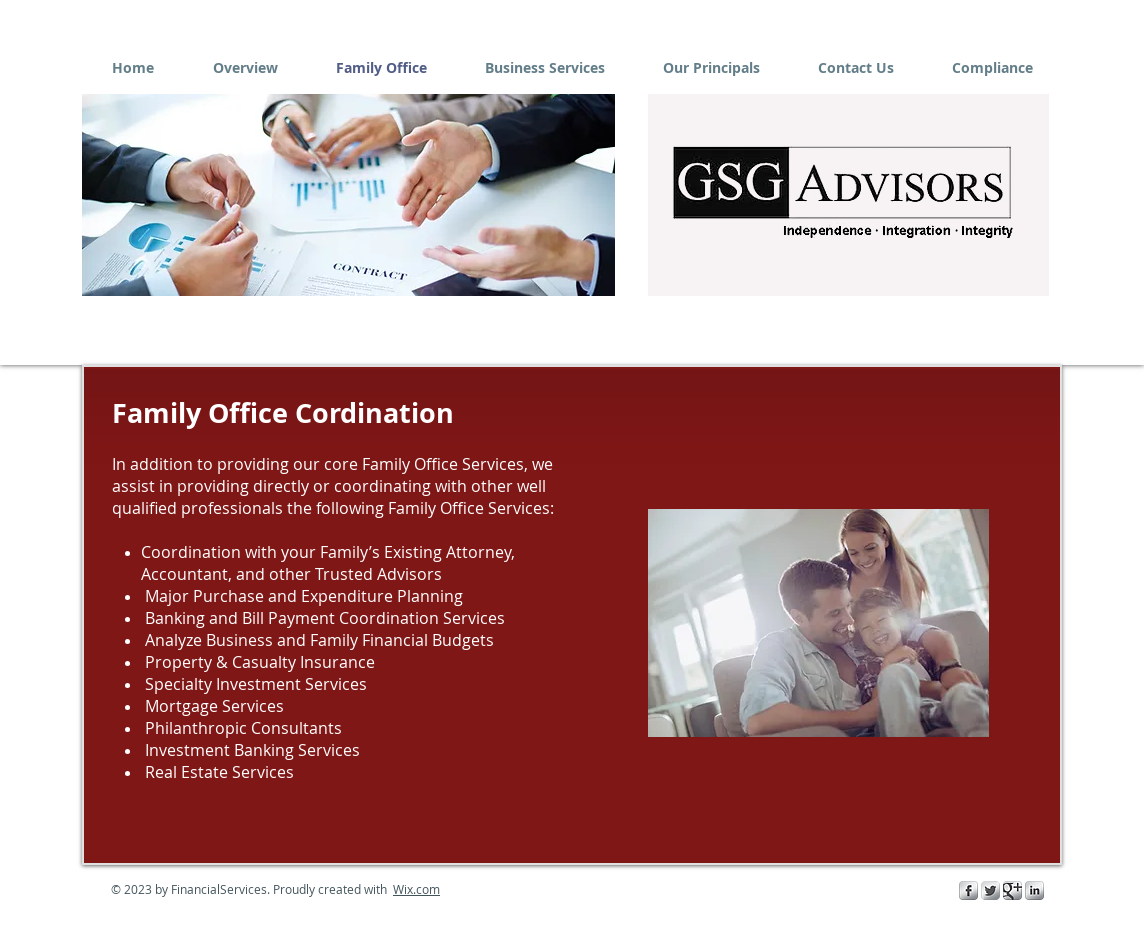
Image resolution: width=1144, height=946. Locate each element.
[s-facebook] (968, 890)
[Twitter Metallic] (990, 890)
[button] (348, 195)
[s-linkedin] (1034, 890)
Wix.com (416, 889)
